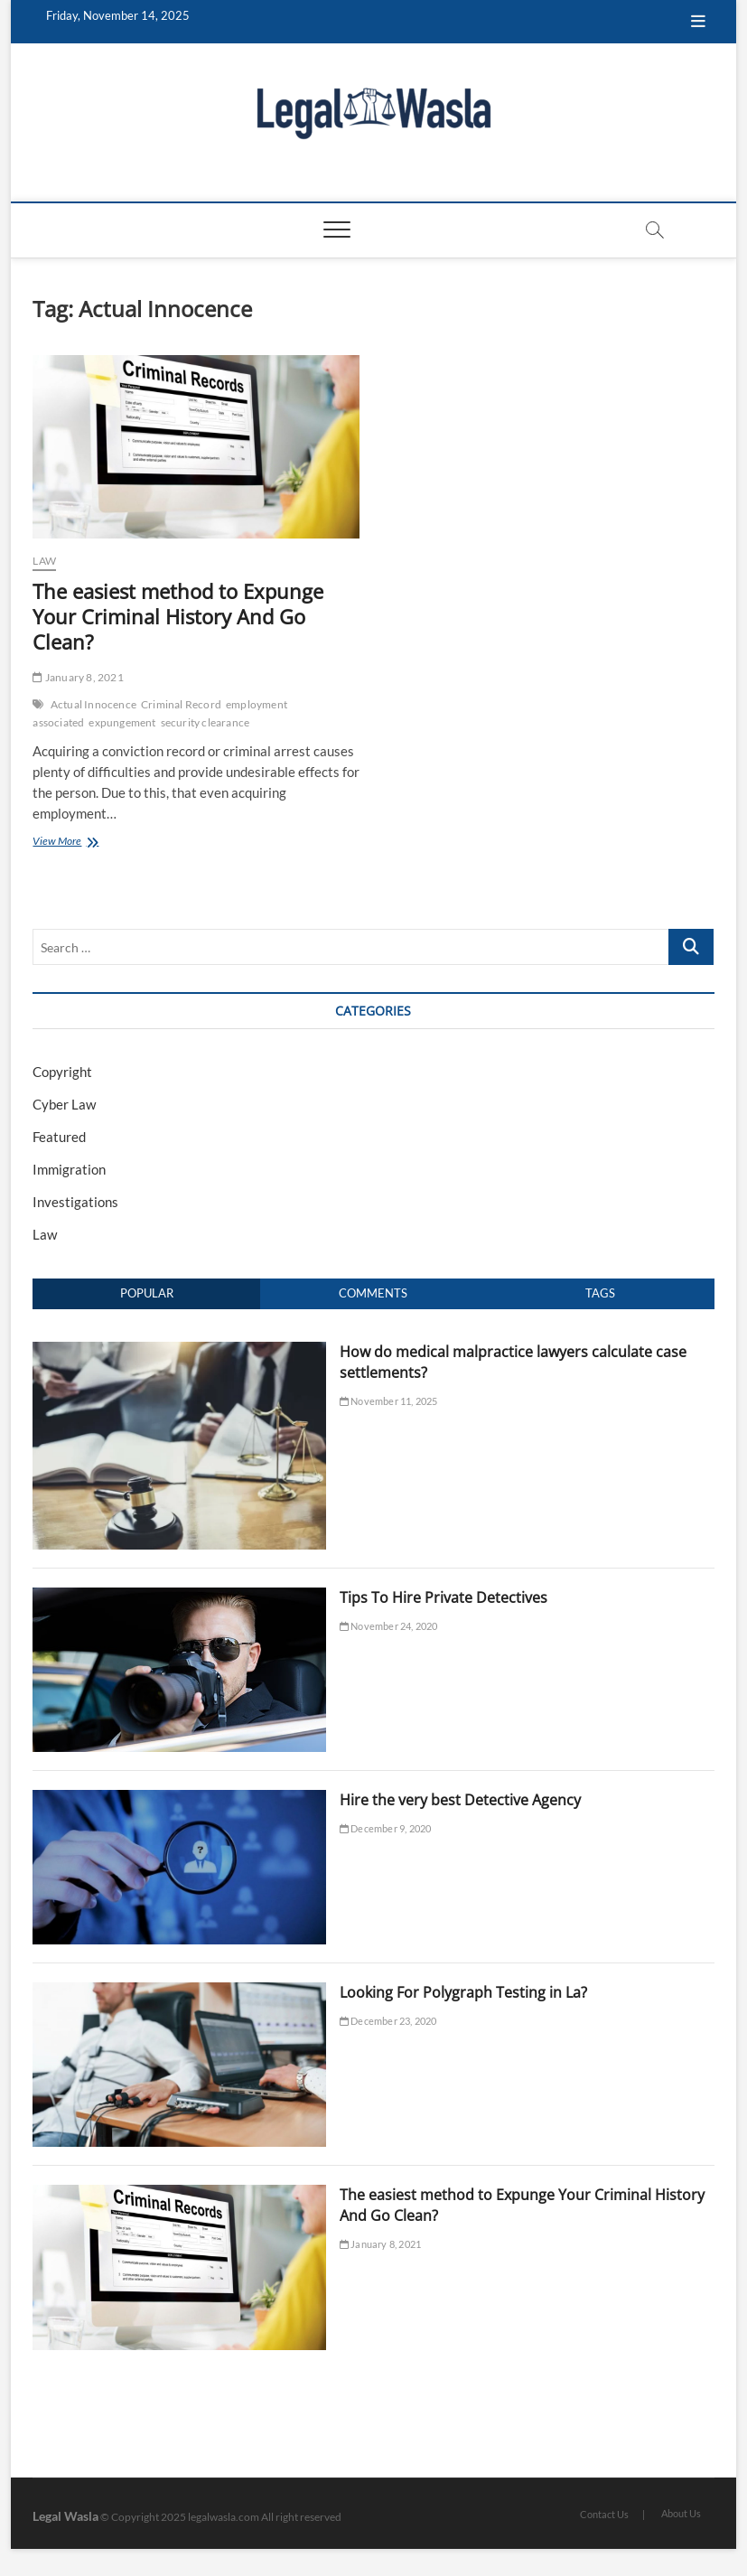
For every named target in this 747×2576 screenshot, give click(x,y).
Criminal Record (181, 704)
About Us (681, 2513)
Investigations (75, 1202)
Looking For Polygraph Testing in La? (463, 1992)
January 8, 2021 (78, 677)
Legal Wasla (65, 2516)
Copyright (62, 1071)
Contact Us (604, 2514)
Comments (373, 1293)
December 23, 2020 (388, 2021)
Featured (59, 1137)
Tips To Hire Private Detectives (443, 1597)
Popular (146, 1293)
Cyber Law (64, 1104)
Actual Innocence (93, 704)
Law (44, 560)
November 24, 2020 (389, 1626)
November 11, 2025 (389, 1401)
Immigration (69, 1169)
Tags (600, 1293)
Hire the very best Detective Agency (460, 1800)
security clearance (205, 722)
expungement (122, 722)
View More (75, 842)
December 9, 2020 (386, 1828)
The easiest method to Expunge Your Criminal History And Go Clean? (178, 616)
